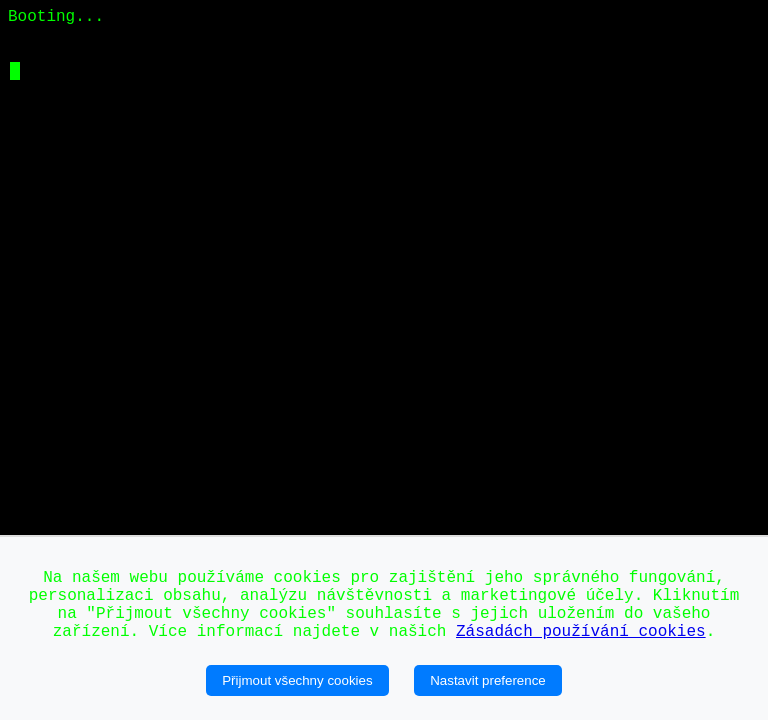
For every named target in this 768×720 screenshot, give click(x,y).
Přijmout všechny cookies (297, 680)
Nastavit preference (488, 680)
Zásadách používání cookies (581, 632)
